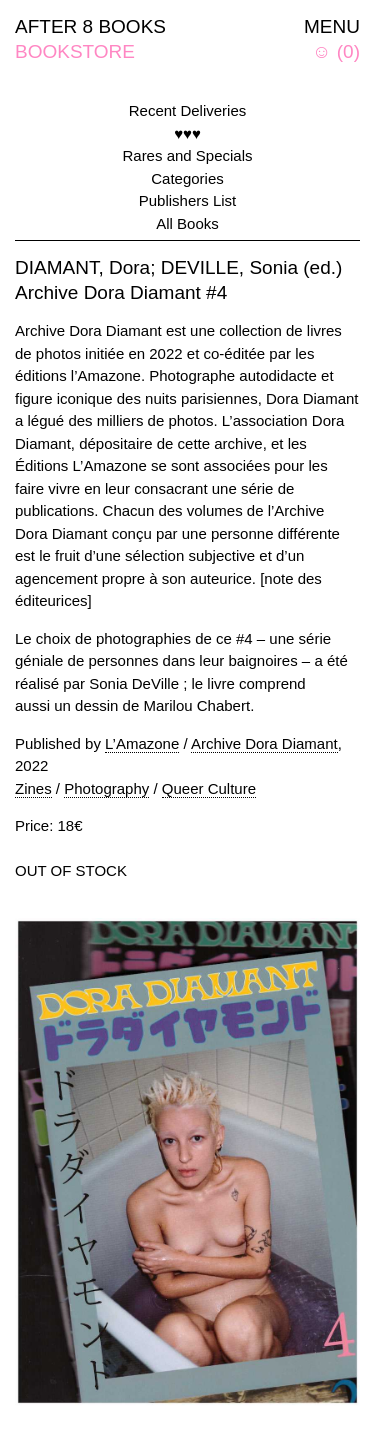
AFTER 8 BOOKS (90, 26)
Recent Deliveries (188, 110)
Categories (187, 178)
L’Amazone (142, 743)
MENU (332, 26)
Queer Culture (209, 788)
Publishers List (188, 200)
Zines (33, 788)
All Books (187, 223)
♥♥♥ (187, 133)
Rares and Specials (187, 155)
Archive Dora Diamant (264, 743)
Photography (106, 788)
